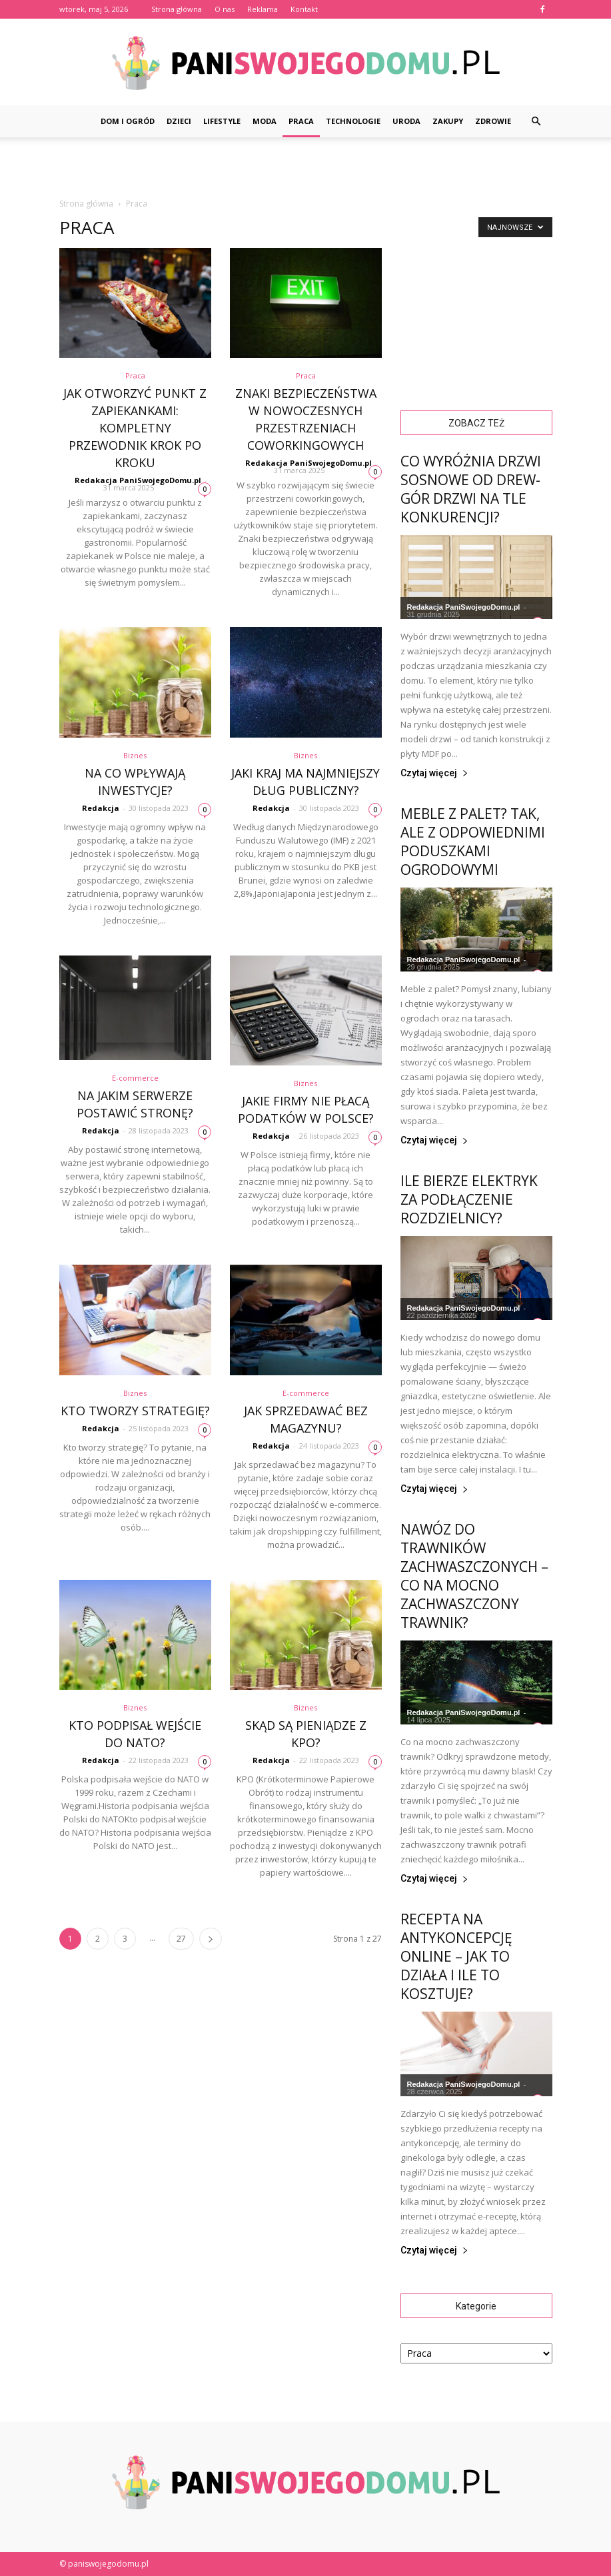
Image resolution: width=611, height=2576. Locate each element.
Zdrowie (493, 121)
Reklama (262, 9)
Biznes (135, 755)
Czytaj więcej (434, 773)
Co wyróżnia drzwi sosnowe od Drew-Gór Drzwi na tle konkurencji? (470, 489)
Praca (301, 121)
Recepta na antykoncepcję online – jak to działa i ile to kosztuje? (456, 1956)
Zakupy (447, 121)
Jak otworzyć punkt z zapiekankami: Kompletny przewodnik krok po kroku (135, 427)
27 (181, 1938)
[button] (536, 121)
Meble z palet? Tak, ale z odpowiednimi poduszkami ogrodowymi (472, 841)
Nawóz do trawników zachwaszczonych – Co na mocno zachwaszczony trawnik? (474, 1576)
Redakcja (100, 808)
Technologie (353, 121)
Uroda (406, 121)
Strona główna (176, 9)
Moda (265, 121)
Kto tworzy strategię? (135, 1411)
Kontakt (304, 9)
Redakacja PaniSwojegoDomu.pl (138, 480)
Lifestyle (222, 121)
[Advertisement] (306, 167)
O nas (225, 9)
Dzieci (179, 121)
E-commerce (135, 1077)
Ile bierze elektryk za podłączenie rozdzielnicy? (469, 1199)
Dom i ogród (128, 121)
